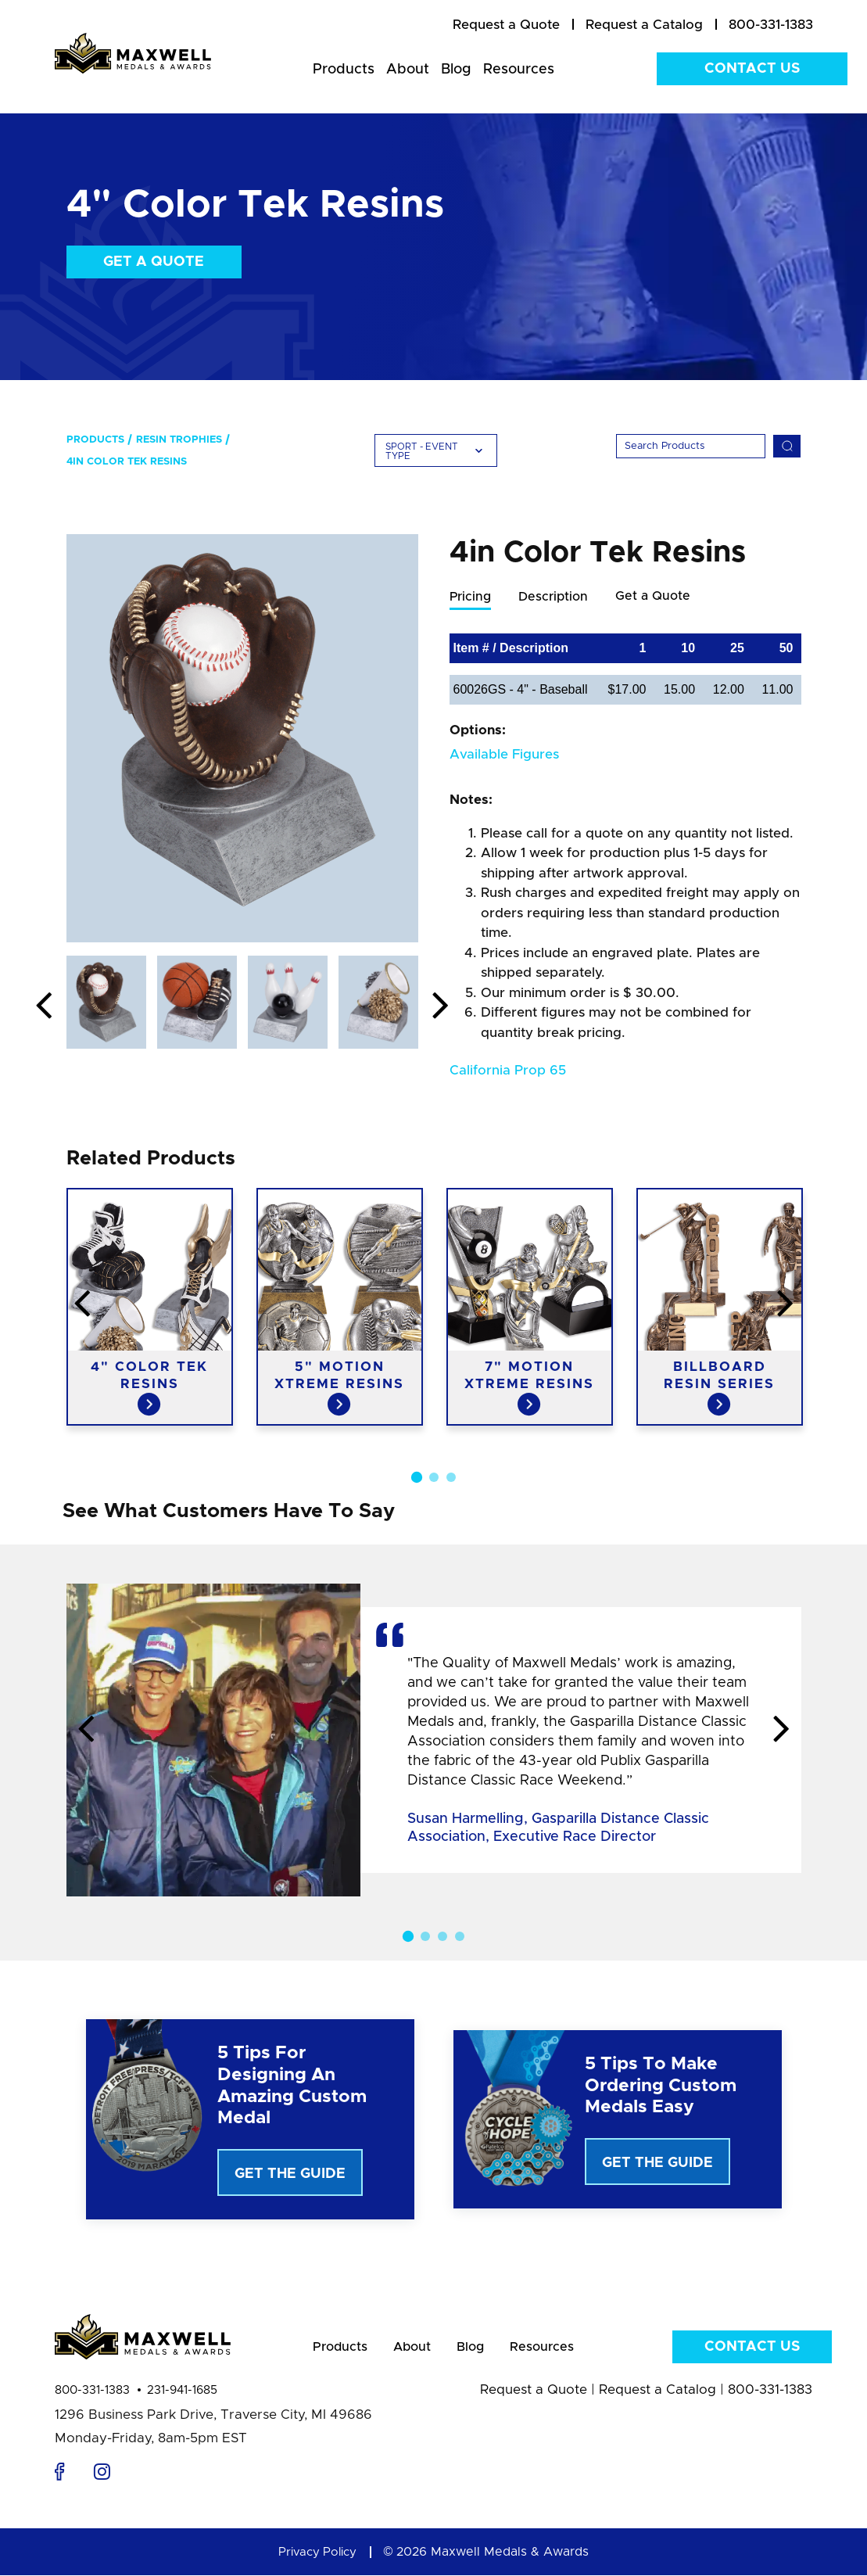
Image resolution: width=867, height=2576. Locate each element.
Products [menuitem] (343, 70)
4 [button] (459, 1937)
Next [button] (440, 1006)
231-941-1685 (182, 2400)
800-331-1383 (92, 2400)
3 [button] (451, 1478)
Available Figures (504, 755)
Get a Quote (153, 262)
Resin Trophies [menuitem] (179, 440)
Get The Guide (290, 2175)
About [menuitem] (407, 70)
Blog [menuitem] (456, 70)
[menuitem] (506, 25)
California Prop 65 (508, 1071)
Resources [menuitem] (518, 70)
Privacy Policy (317, 2562)
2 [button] (434, 1478)
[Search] (690, 446)
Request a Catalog (657, 2399)
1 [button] (415, 1478)
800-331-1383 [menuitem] (771, 24)
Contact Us (752, 69)
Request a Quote (533, 2399)
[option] (242, 738)
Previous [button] (43, 1006)
